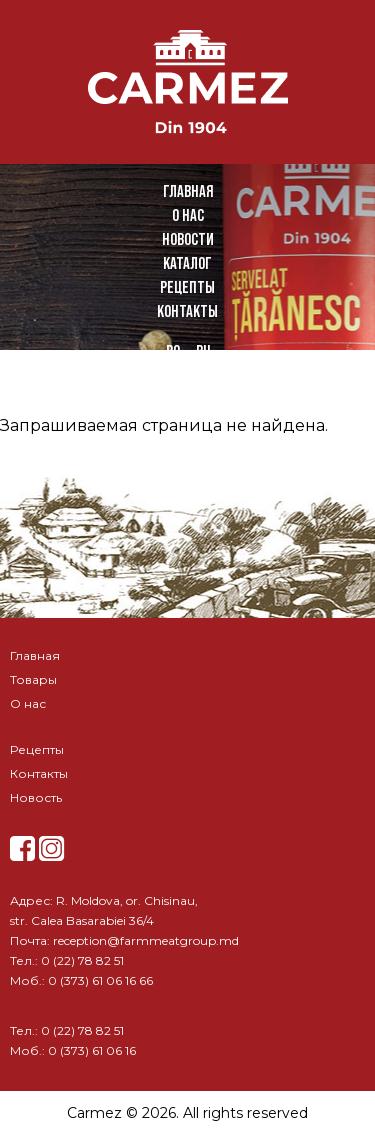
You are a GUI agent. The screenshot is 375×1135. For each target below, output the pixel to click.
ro (173, 351)
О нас (188, 215)
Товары (33, 679)
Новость (36, 797)
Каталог (187, 263)
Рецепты (187, 287)
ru (203, 351)
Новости (188, 239)
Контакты (187, 311)
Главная (188, 191)
